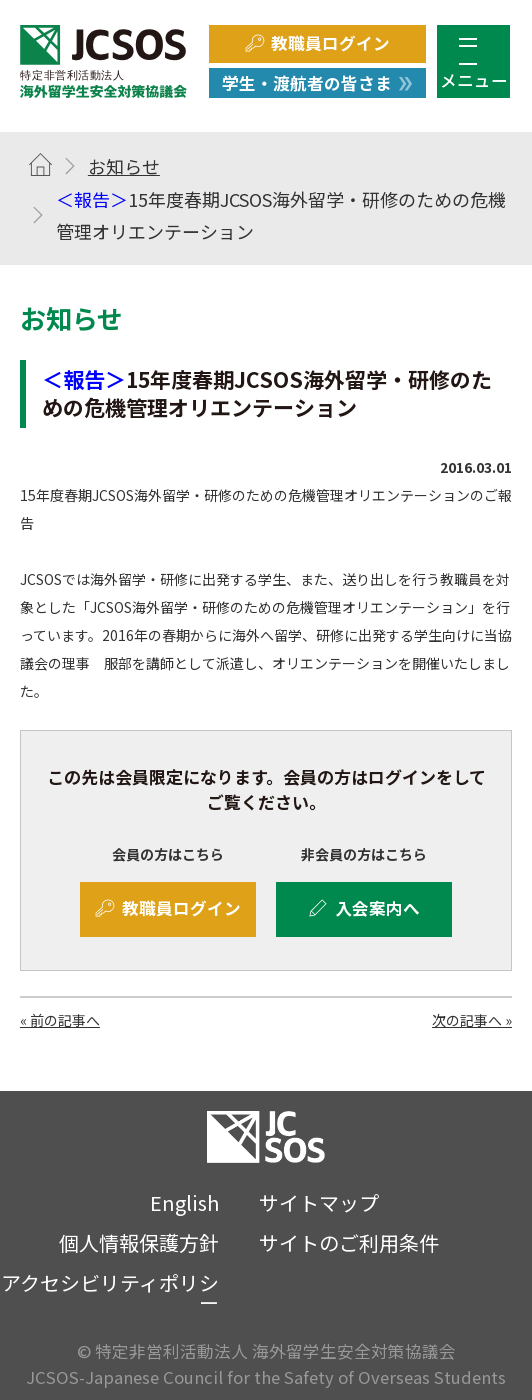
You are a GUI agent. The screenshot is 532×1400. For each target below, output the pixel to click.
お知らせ (124, 166)
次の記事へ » (472, 1020)
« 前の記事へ (60, 1020)
